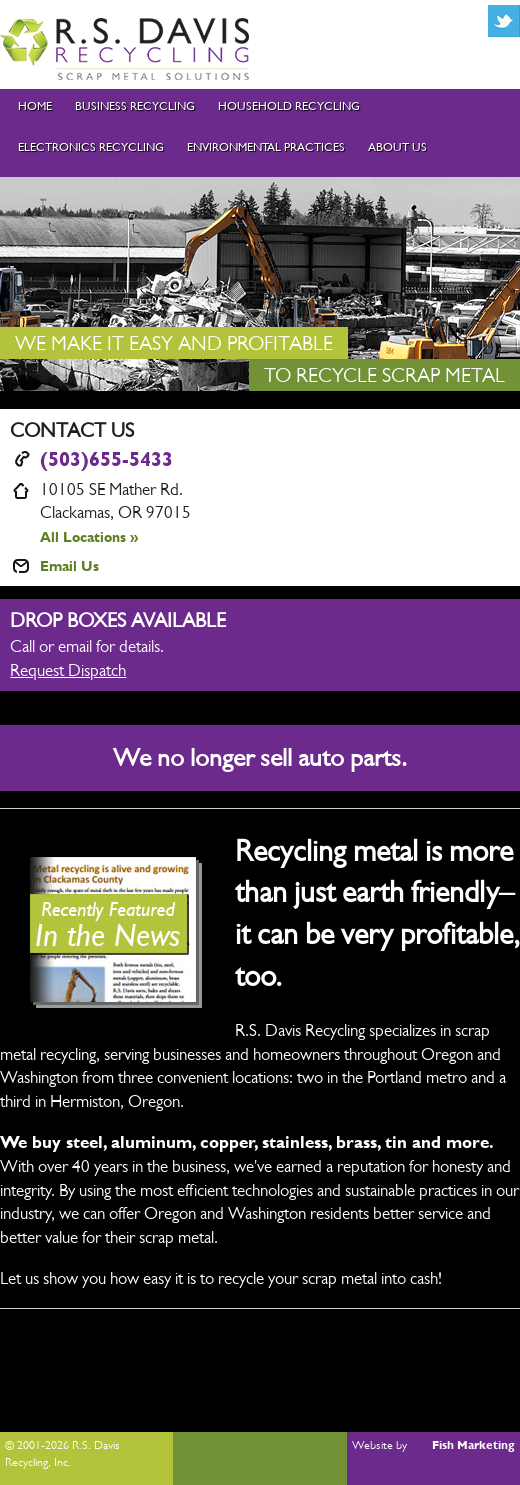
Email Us (69, 565)
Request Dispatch (68, 670)
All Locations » (89, 536)
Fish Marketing (473, 1445)
